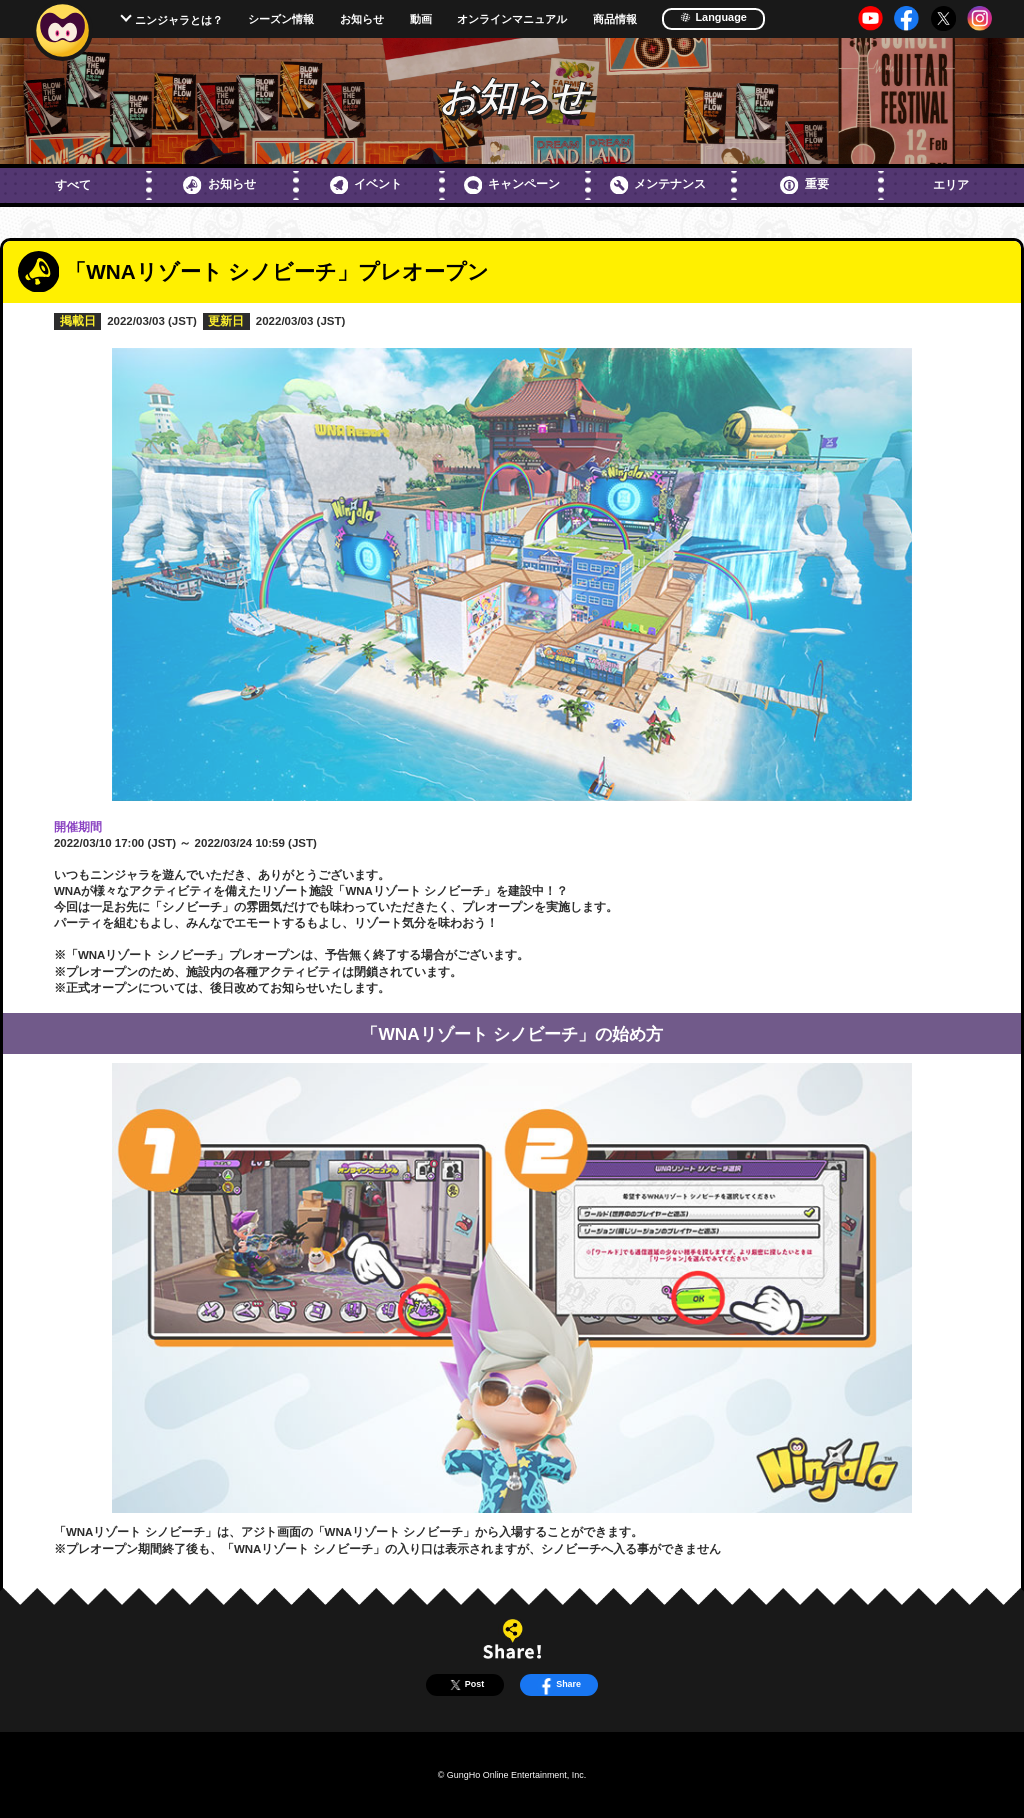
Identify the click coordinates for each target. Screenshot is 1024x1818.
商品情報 (615, 19)
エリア (951, 185)
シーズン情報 (281, 19)
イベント (366, 185)
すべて (73, 185)
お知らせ (362, 19)
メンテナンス (658, 185)
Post (465, 1684)
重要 (804, 185)
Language (713, 17)
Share (559, 1684)
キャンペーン (512, 185)
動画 (421, 19)
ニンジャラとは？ (179, 20)
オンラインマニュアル (512, 19)
